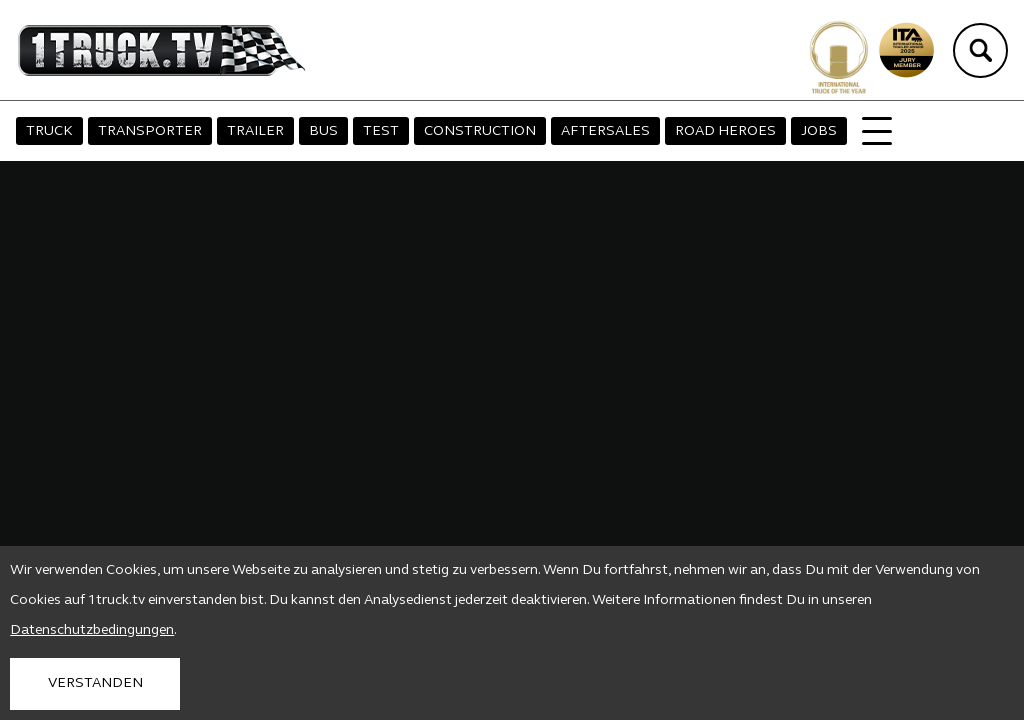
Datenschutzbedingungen (92, 630)
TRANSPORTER (150, 131)
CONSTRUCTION (480, 131)
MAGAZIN (894, 131)
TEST (381, 131)
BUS (323, 131)
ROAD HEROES (725, 131)
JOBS (819, 131)
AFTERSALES (605, 131)
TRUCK (49, 131)
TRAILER (255, 131)
